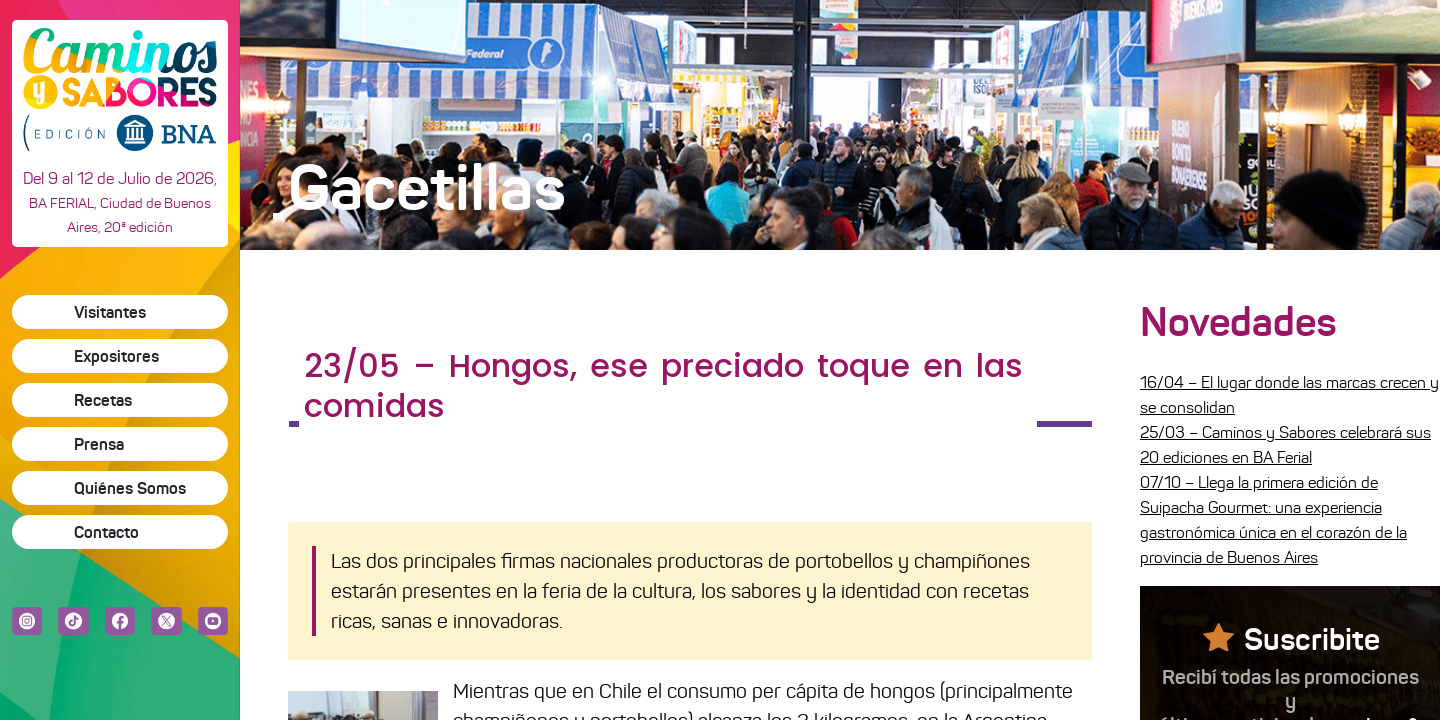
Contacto (106, 532)
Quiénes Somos (130, 488)
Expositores (116, 356)
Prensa (99, 444)
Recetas (103, 400)
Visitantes (110, 312)
